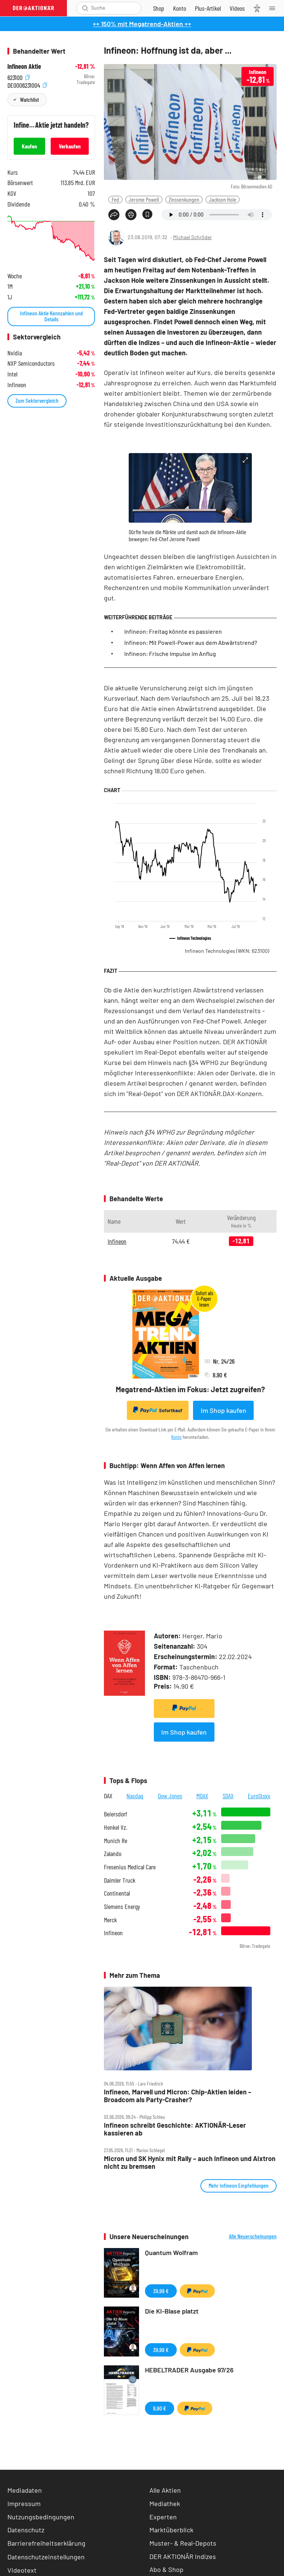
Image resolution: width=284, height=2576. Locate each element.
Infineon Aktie (24, 66)
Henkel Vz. (115, 1827)
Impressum (24, 2503)
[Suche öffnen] (85, 8)
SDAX (228, 1796)
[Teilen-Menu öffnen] (113, 214)
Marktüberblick (171, 2530)
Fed (115, 199)
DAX (108, 1796)
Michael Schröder (192, 237)
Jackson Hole (222, 199)
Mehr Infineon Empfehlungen (238, 2185)
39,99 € (161, 2290)
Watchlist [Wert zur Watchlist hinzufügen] (29, 99)
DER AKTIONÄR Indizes (182, 2556)
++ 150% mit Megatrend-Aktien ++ (142, 24)
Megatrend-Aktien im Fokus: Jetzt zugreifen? (190, 1389)
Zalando (112, 1854)
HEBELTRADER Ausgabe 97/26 (189, 2370)
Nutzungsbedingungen (40, 2517)
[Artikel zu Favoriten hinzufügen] (147, 214)
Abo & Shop (166, 2569)
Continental (117, 1893)
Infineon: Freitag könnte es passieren (173, 631)
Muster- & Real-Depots (182, 2543)
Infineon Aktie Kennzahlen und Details (51, 315)
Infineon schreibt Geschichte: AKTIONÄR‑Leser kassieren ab (175, 2129)
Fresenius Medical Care (130, 1867)
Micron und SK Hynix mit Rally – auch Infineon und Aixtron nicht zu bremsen (189, 2162)
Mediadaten (24, 2490)
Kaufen (29, 146)
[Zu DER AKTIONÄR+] (207, 8)
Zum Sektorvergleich (37, 400)
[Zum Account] (179, 8)
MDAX (202, 1796)
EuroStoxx (259, 1796)
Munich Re (115, 1841)
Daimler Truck (119, 1880)
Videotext (22, 2570)
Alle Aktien (165, 2490)
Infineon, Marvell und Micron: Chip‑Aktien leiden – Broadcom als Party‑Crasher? (177, 2095)
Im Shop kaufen (223, 1410)
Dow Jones (170, 1796)
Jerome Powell (144, 199)
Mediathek (164, 2503)
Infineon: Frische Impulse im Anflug (170, 653)
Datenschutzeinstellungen (46, 2557)
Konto (176, 1437)
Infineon (117, 1241)
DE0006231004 (27, 84)
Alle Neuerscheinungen (253, 2236)
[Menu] (274, 8)
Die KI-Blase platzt (172, 2311)
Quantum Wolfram (171, 2252)
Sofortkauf (157, 1410)
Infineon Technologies (227, 951)
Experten (163, 2517)
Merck (110, 1920)
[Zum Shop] (159, 8)
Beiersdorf (115, 1814)
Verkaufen (70, 146)
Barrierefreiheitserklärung (46, 2543)
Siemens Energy (122, 1906)
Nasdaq (134, 1796)
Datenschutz (25, 2530)
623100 (18, 76)
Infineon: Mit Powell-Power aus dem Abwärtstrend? (190, 642)
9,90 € (159, 2408)
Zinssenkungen (184, 199)
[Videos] (237, 8)
